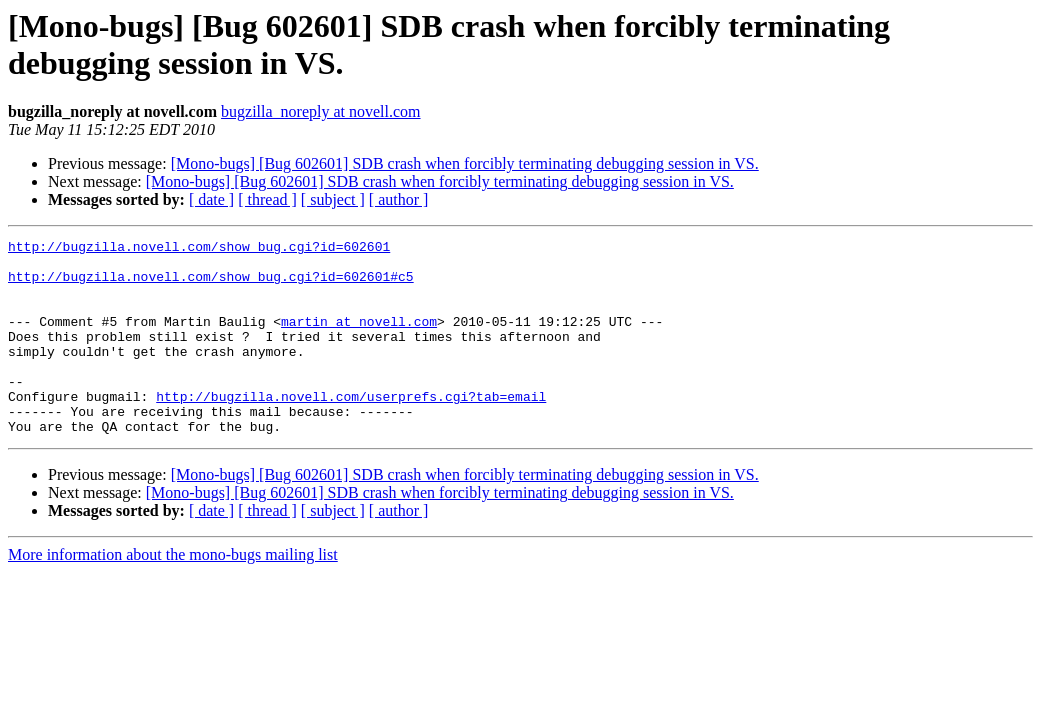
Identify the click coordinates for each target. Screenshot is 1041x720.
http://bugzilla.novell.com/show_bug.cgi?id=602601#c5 (211, 285)
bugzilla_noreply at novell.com (321, 111)
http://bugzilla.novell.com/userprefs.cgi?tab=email (351, 429)
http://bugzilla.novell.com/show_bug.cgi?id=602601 (199, 249)
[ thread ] (267, 199)
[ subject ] (333, 199)
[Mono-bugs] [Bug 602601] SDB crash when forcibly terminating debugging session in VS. (465, 163)
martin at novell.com (359, 339)
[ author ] (399, 199)
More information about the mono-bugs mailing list (173, 593)
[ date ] (211, 199)
